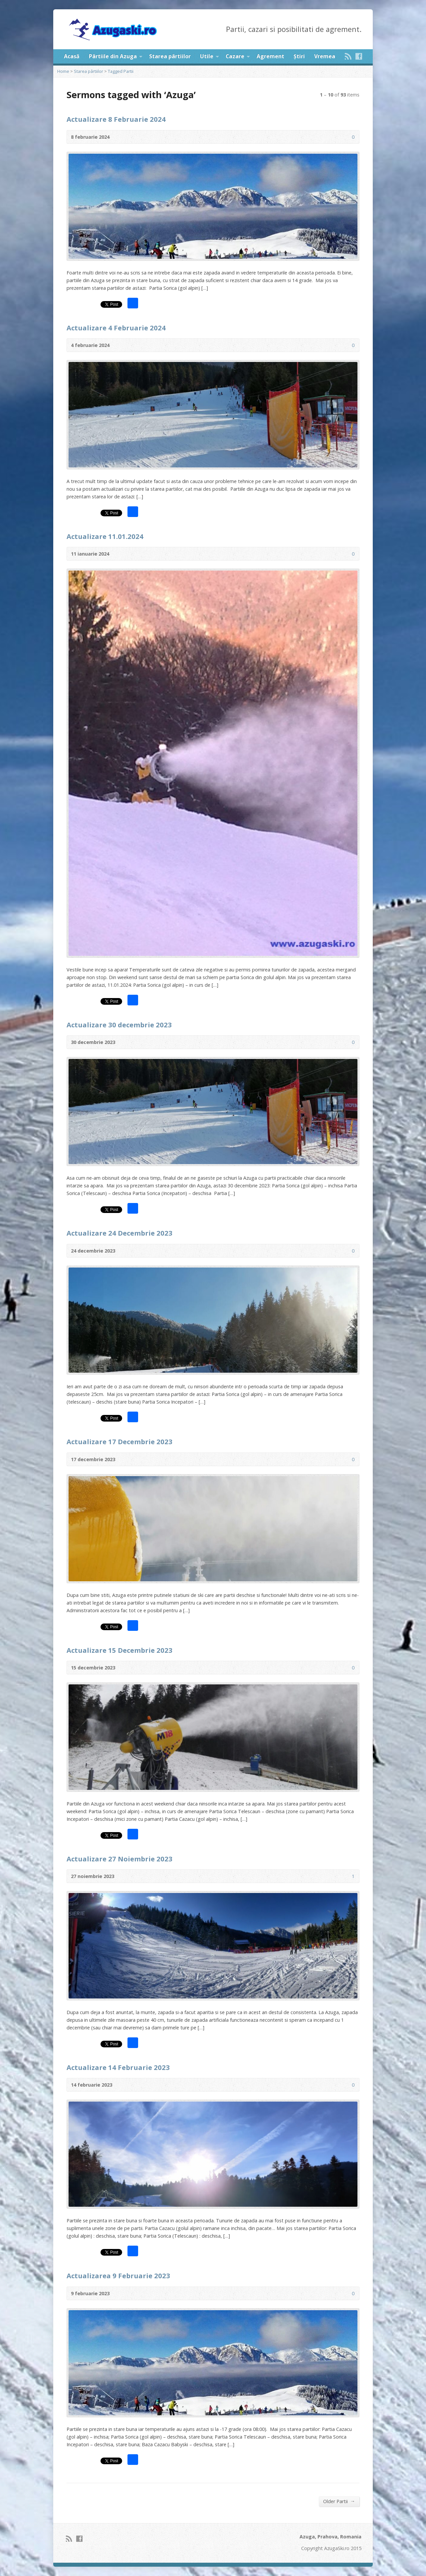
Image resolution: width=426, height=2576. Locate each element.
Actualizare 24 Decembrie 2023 (119, 1233)
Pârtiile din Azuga (113, 56)
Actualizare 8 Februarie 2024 (116, 119)
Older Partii (339, 2501)
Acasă (72, 56)
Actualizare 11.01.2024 (105, 536)
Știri (299, 56)
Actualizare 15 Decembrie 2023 (119, 1650)
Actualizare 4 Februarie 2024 (116, 327)
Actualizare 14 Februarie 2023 (118, 2067)
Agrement (270, 56)
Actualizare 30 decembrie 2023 (119, 1024)
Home (63, 71)
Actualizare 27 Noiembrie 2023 (119, 1858)
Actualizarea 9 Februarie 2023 (118, 2275)
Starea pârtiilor (170, 56)
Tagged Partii (120, 71)
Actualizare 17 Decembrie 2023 (119, 1441)
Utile (206, 56)
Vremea (324, 56)
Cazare (235, 56)
